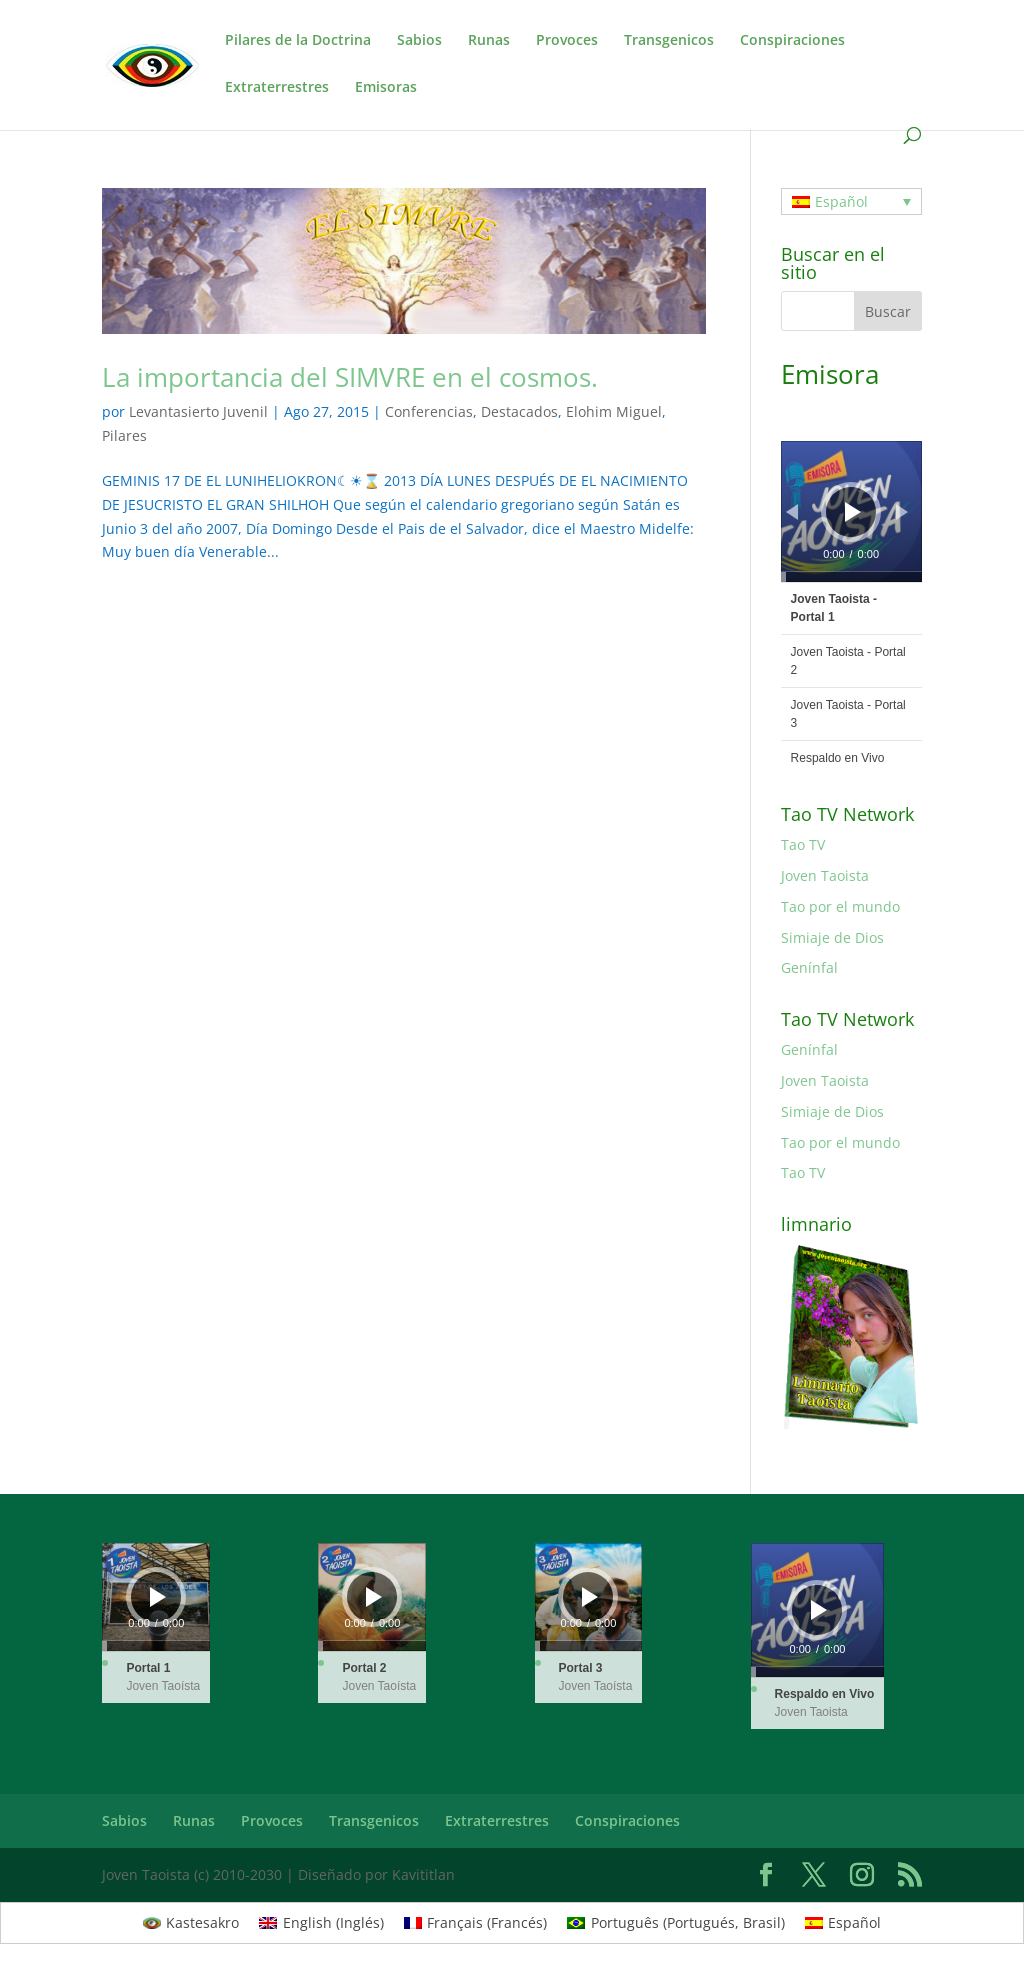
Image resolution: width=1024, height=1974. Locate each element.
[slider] (851, 577)
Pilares (124, 435)
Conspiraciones (792, 41)
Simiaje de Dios (832, 937)
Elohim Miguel (614, 411)
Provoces (567, 41)
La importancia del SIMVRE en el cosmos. (350, 377)
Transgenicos (669, 41)
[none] (851, 201)
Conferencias (429, 411)
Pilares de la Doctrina (298, 41)
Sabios (419, 41)
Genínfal (809, 967)
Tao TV (803, 844)
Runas (489, 41)
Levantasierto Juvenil (198, 411)
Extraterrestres (277, 88)
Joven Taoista (825, 875)
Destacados (519, 411)
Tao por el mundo (840, 906)
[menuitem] (851, 201)
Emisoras (386, 88)
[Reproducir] (853, 512)
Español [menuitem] (841, 201)
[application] (851, 511)
